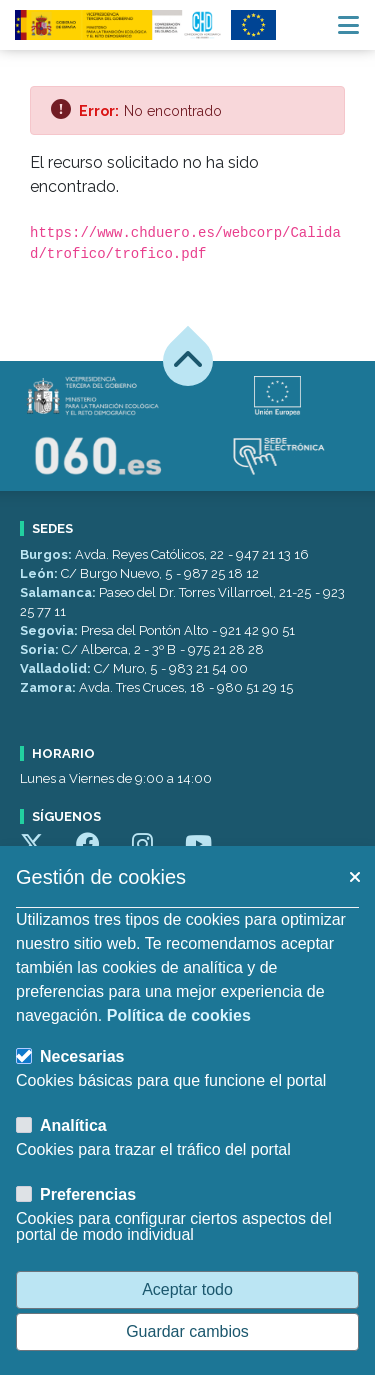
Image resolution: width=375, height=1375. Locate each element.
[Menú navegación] (348, 25)
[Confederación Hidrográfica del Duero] (119, 25)
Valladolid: (57, 668)
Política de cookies (179, 1015)
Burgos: (47, 554)
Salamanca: (59, 592)
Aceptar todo (187, 1289)
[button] (354, 877)
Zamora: (49, 687)
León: (40, 573)
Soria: (41, 649)
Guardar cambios (187, 1331)
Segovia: (50, 630)
